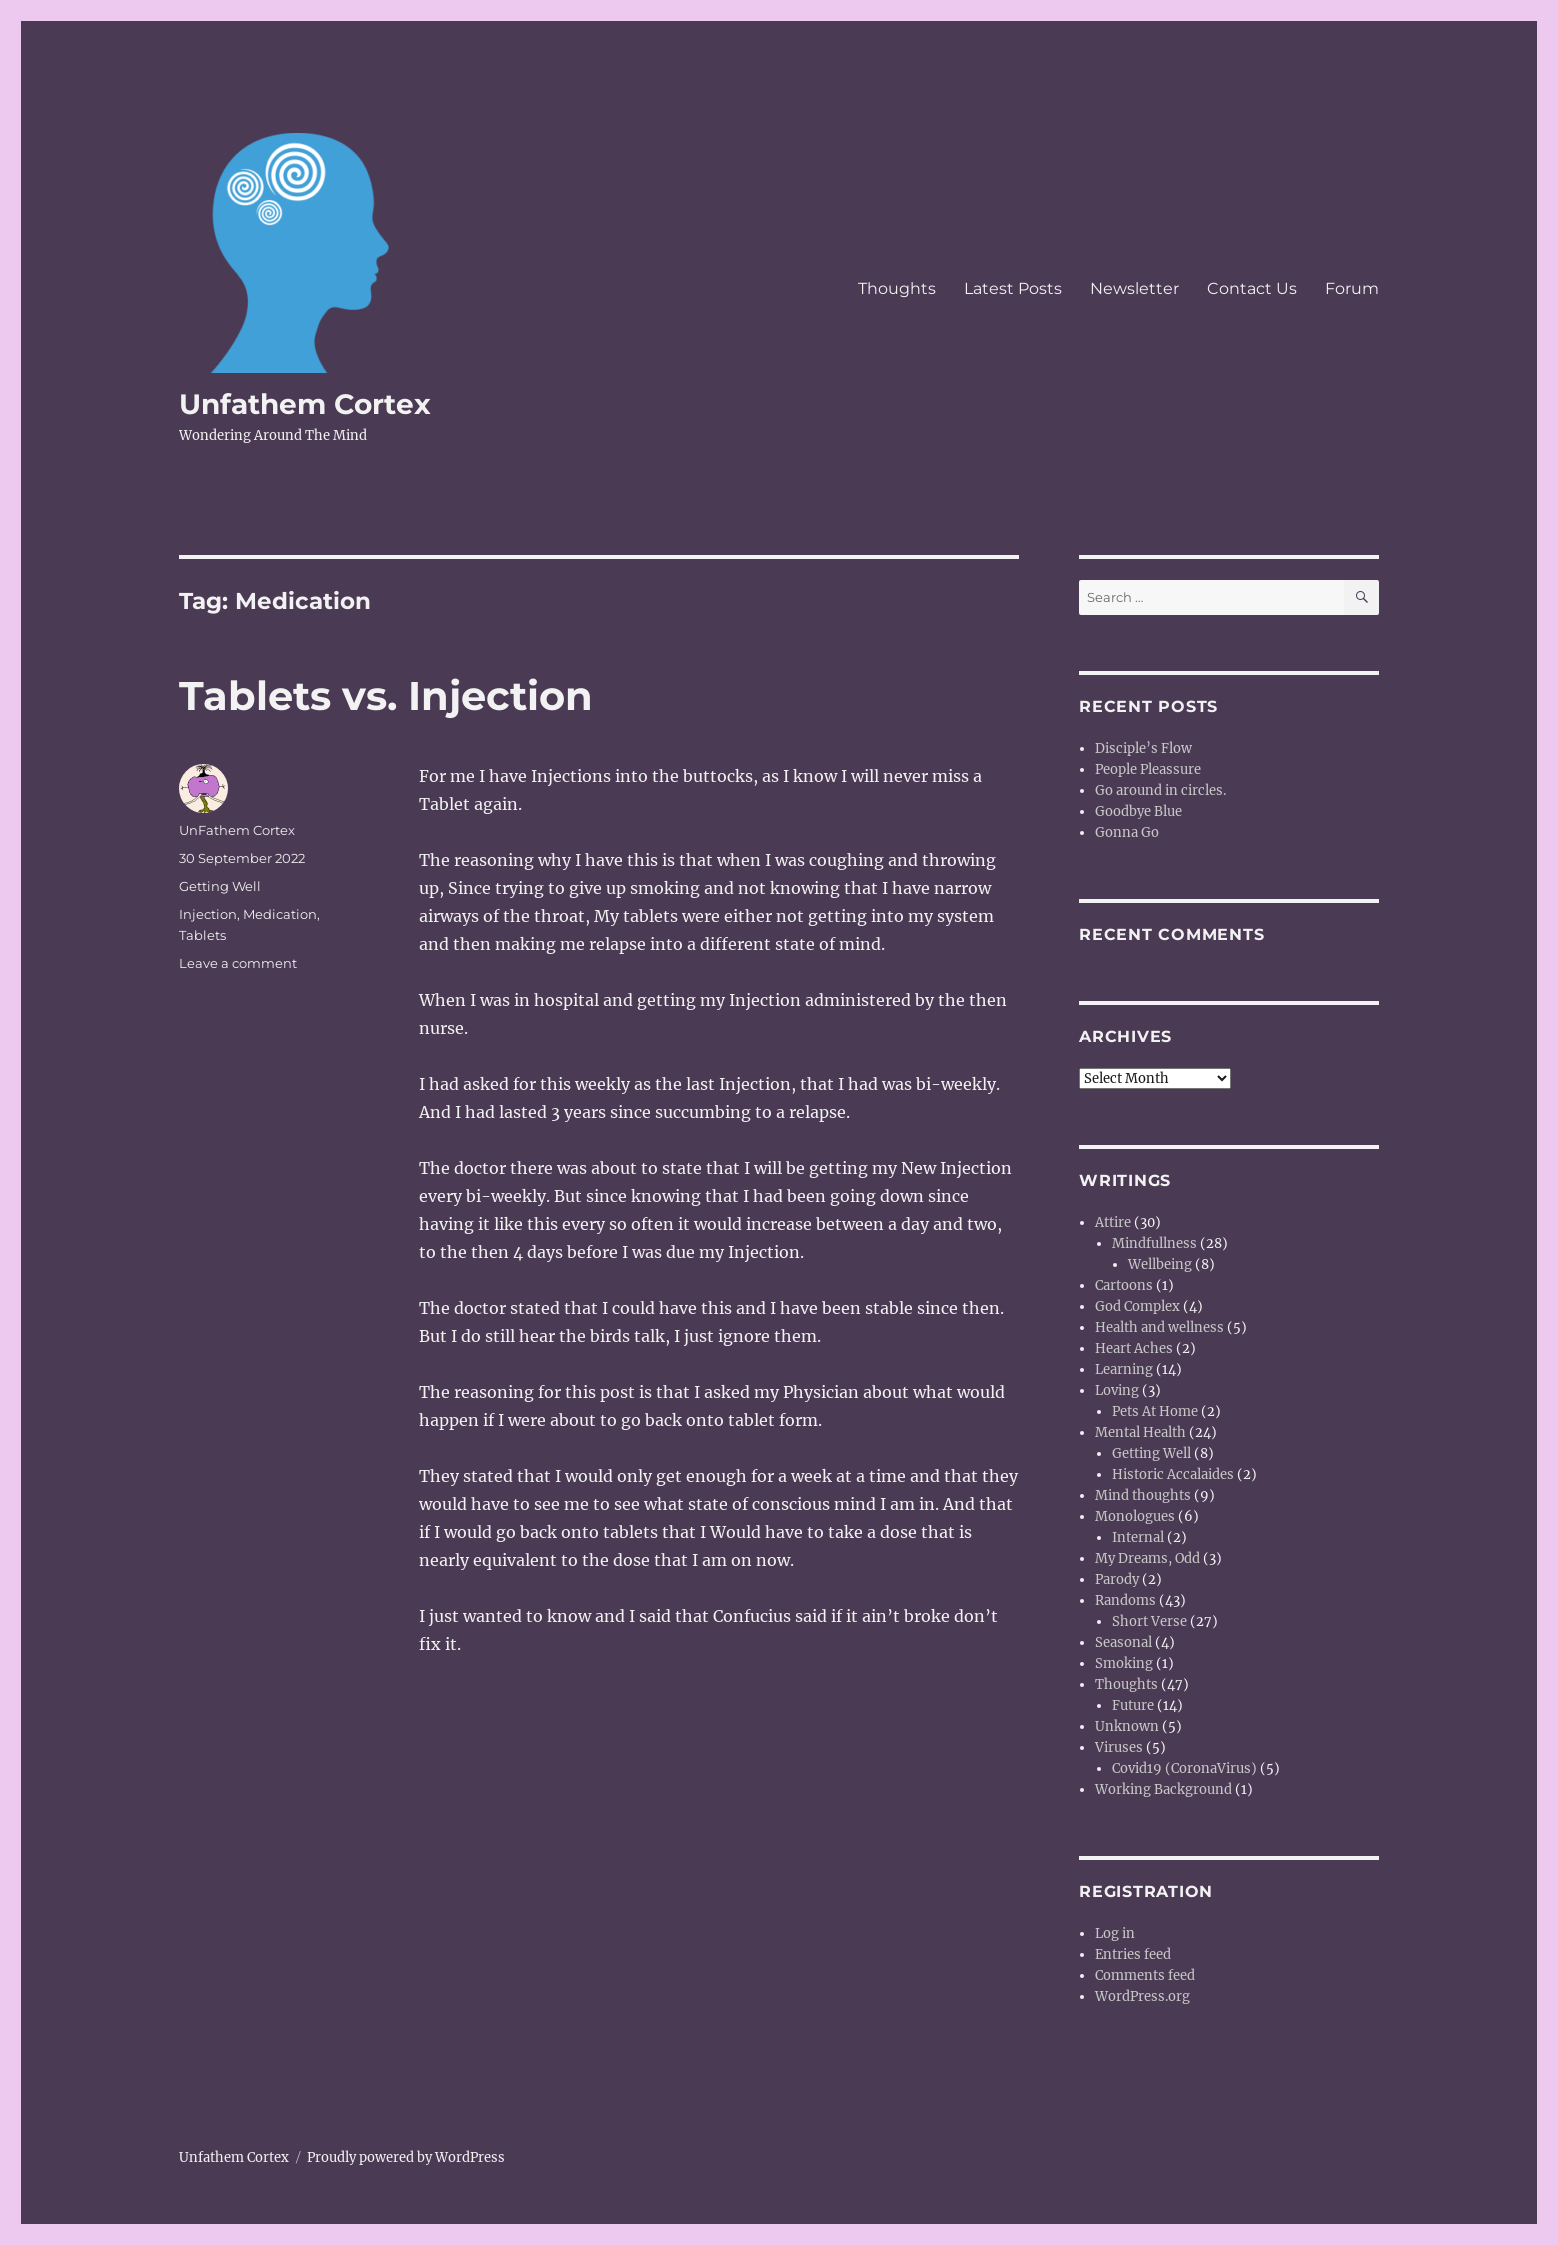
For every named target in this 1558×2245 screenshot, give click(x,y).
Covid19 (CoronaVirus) (1184, 1768)
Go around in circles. (1160, 790)
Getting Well (220, 886)
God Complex (1137, 1306)
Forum (1352, 288)
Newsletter (1134, 288)
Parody (1117, 1579)
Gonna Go (1127, 832)
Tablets (202, 935)
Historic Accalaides (1173, 1474)
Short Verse (1149, 1621)
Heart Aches (1134, 1348)
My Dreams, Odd (1147, 1558)
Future (1133, 1705)
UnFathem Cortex (237, 830)
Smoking (1124, 1663)
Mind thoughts (1143, 1495)
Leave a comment (238, 963)
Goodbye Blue (1138, 811)
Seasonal (1123, 1642)
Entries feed (1133, 1954)
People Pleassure (1148, 769)
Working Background (1163, 1789)
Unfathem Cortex (305, 404)
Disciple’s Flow (1143, 748)
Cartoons (1124, 1285)
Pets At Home (1155, 1411)
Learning (1124, 1369)
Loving (1117, 1390)
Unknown (1127, 1726)
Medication (280, 914)
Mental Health (1140, 1432)
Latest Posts (1013, 288)
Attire (1113, 1222)
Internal (1138, 1537)
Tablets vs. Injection (386, 695)
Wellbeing (1160, 1264)
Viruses (1119, 1747)
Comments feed (1145, 1975)
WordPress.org (1142, 1996)
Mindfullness (1154, 1243)
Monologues (1135, 1516)
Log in (1115, 1933)
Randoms (1125, 1600)
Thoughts (897, 288)
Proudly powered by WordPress (406, 2157)
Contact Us (1252, 288)
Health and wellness (1159, 1327)
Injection (208, 914)
